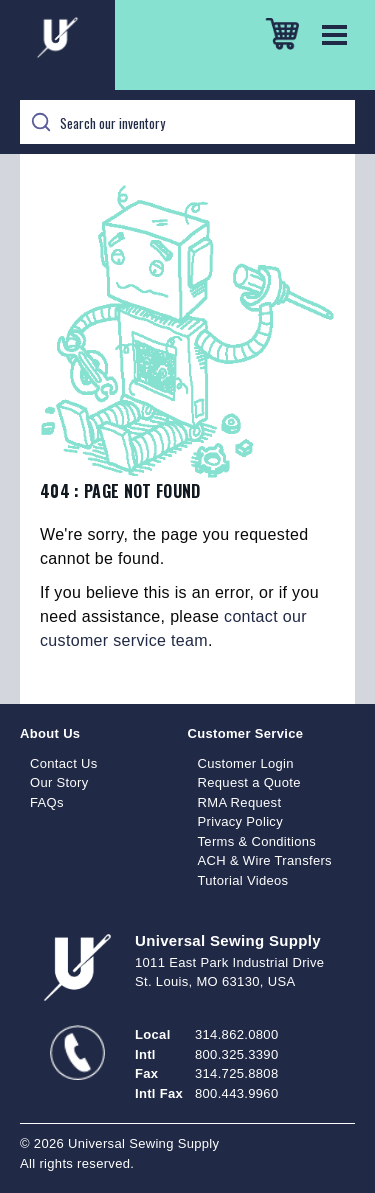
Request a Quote (249, 782)
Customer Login (246, 763)
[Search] (187, 122)
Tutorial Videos (243, 880)
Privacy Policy (241, 821)
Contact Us (64, 763)
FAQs (47, 802)
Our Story (59, 782)
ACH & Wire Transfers (265, 860)
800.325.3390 (236, 1054)
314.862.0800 (236, 1034)
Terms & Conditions (257, 841)
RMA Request (240, 802)
